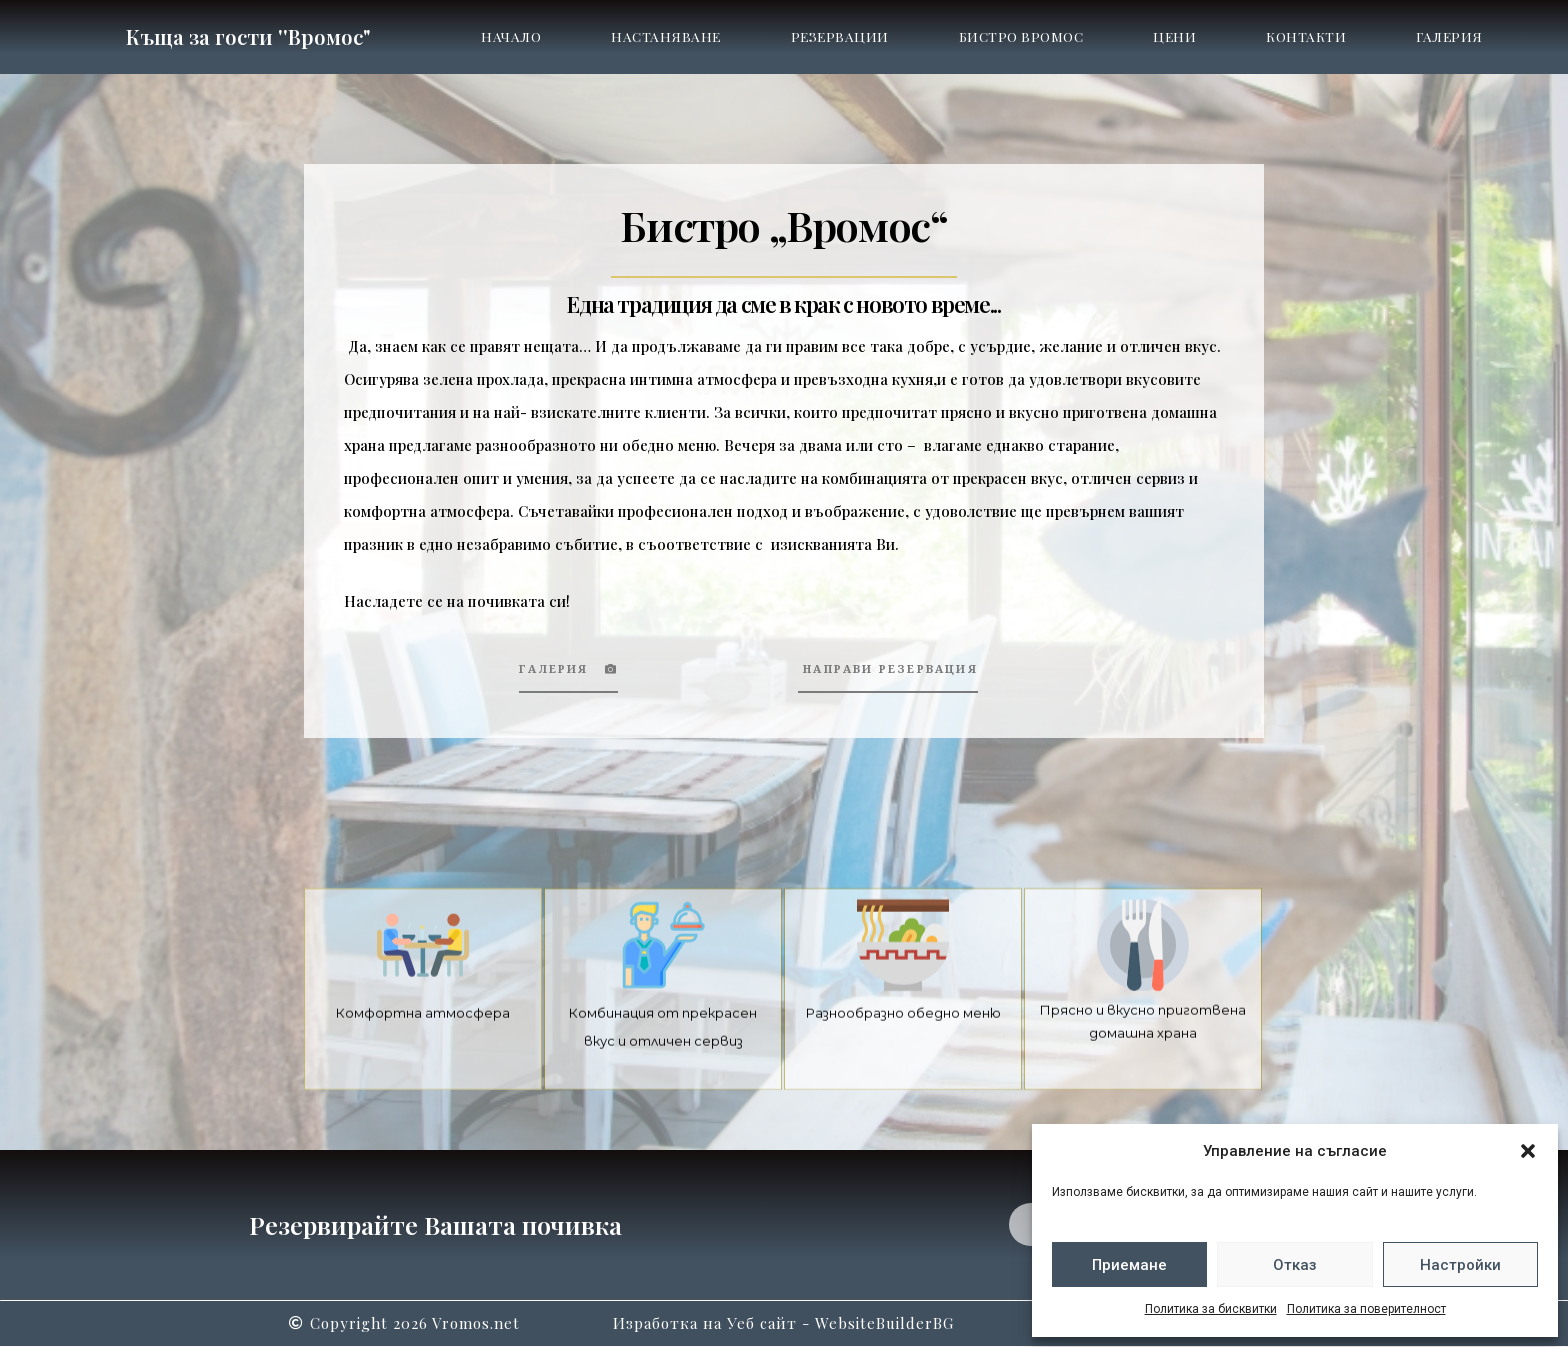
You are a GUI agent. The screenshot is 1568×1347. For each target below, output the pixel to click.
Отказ (1295, 1265)
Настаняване (666, 36)
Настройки (1460, 1265)
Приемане (1129, 1265)
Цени (1174, 36)
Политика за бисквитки (1211, 1309)
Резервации (840, 36)
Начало (511, 36)
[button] (1528, 1151)
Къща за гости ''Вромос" (248, 36)
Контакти (1306, 36)
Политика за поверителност (1366, 1309)
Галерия (1449, 36)
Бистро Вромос (1021, 36)
